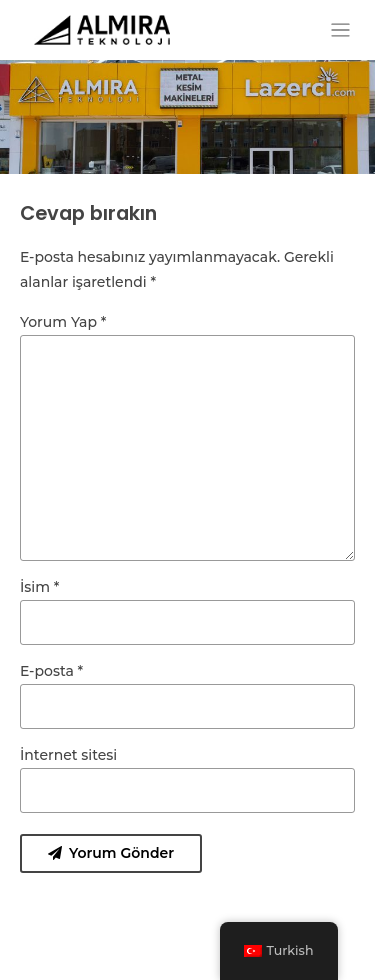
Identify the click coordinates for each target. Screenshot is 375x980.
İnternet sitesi (68, 755)
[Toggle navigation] (340, 30)
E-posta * (51, 671)
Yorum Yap (63, 322)
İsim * (39, 587)
